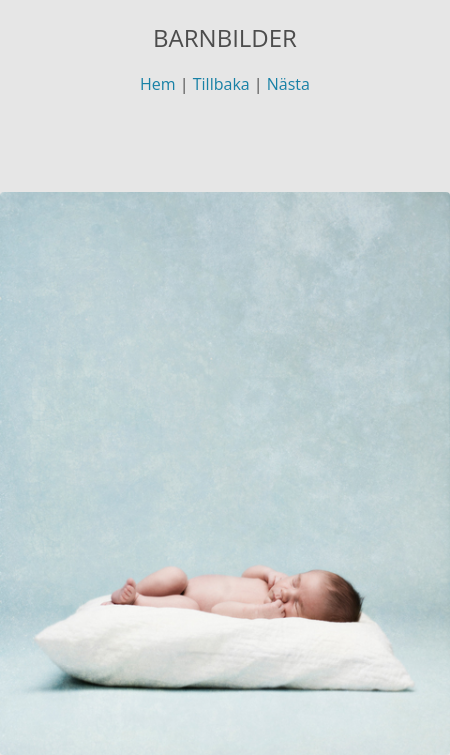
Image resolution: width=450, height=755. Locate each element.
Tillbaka (221, 84)
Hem (158, 84)
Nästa (288, 84)
